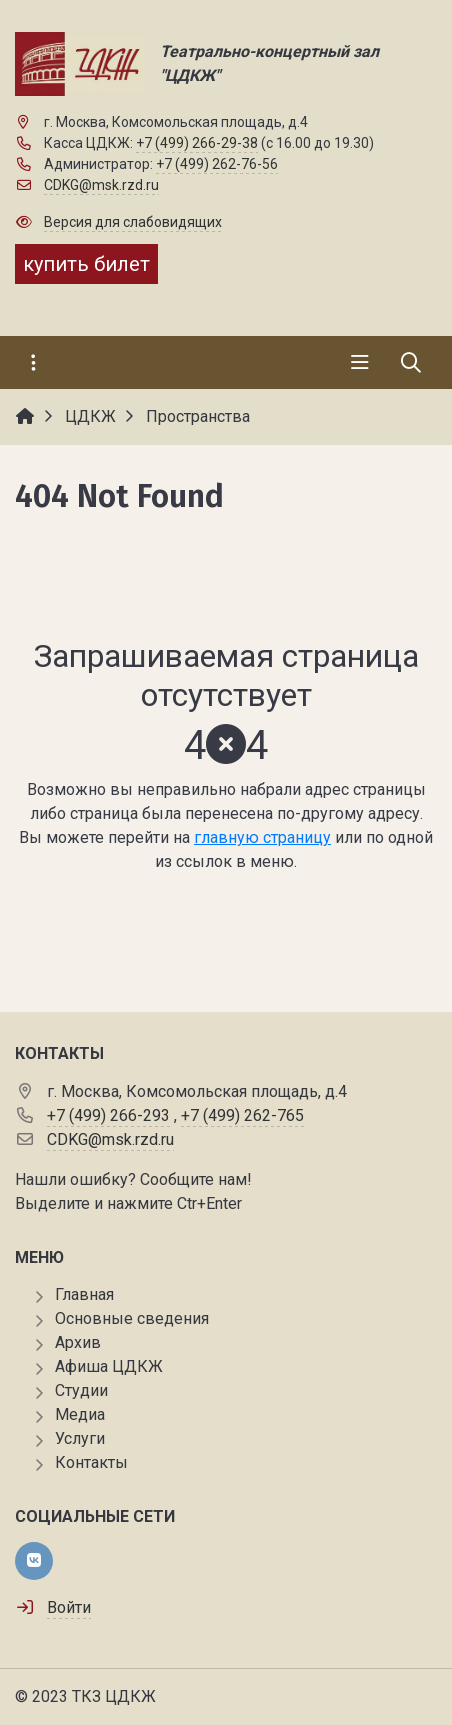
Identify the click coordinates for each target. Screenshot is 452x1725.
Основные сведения (132, 1318)
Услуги (80, 1438)
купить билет (86, 264)
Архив (78, 1342)
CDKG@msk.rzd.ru (101, 185)
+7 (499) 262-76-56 (217, 164)
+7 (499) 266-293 (108, 1115)
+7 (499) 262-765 (242, 1115)
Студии (81, 1390)
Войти (69, 1607)
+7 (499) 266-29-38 (197, 143)
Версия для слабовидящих (133, 222)
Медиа (80, 1414)
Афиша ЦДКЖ (109, 1366)
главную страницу (262, 837)
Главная (84, 1294)
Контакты (91, 1462)
